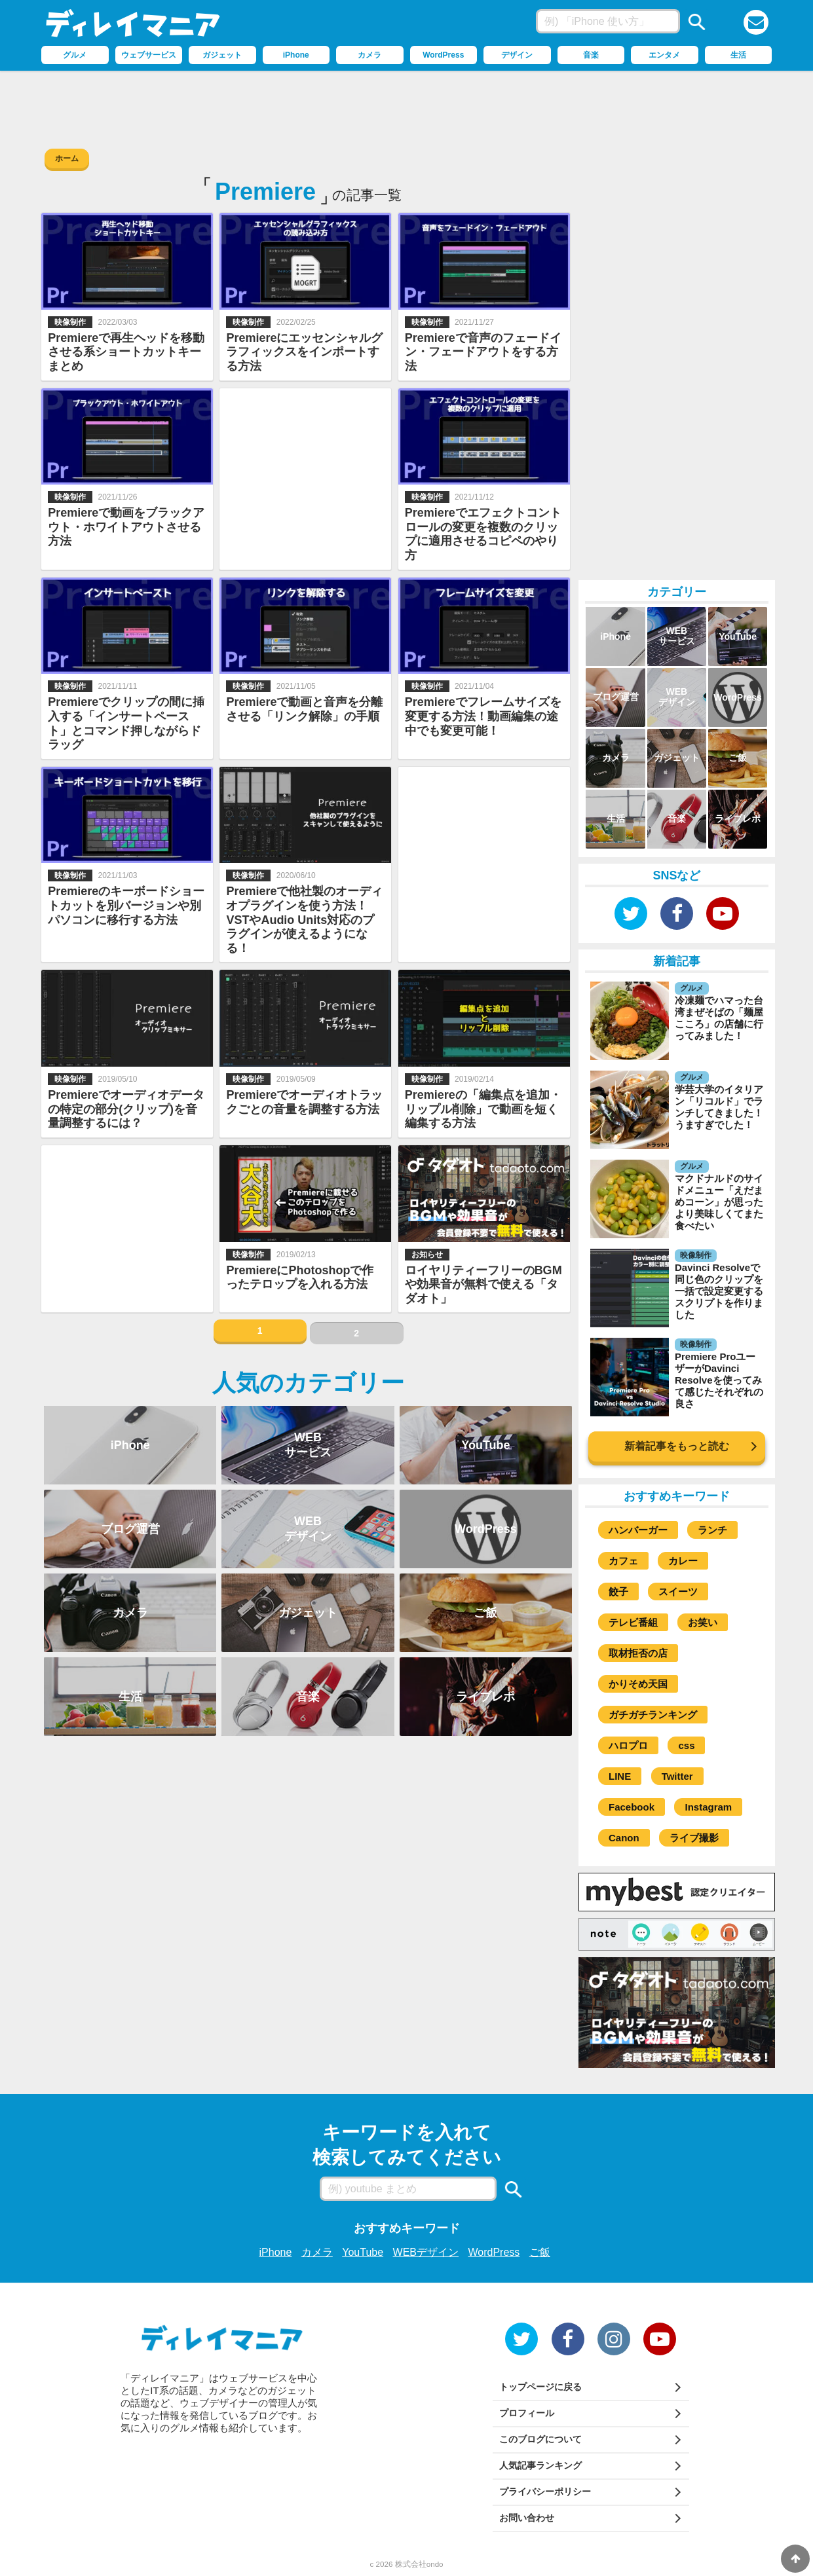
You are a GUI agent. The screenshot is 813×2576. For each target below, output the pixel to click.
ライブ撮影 (694, 1837)
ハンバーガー (638, 1530)
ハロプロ (628, 1745)
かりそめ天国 (638, 1683)
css (686, 1745)
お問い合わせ (526, 2517)
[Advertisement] (407, 106)
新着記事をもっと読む (676, 1446)
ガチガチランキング (653, 1714)
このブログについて (540, 2439)
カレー (683, 1560)
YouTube (362, 2252)
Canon (624, 1837)
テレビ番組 (633, 1622)
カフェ (623, 1560)
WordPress (494, 2252)
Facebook (631, 1806)
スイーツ (678, 1591)
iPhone (275, 2252)
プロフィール (526, 2413)
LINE (620, 1776)
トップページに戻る (540, 2387)
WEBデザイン (426, 2252)
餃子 (618, 1591)
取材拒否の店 (638, 1653)
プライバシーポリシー (545, 2491)
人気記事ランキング (540, 2465)
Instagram (708, 1806)
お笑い (702, 1622)
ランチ (712, 1530)
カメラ (317, 2252)
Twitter (677, 1776)
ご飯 (539, 2252)
